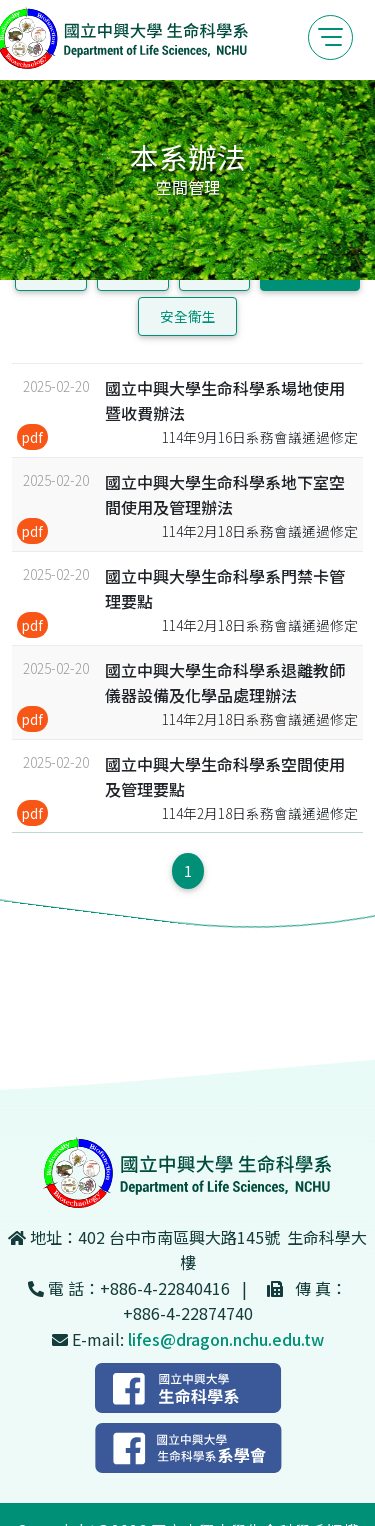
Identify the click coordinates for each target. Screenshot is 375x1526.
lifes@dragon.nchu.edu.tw (226, 1339)
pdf (32, 437)
